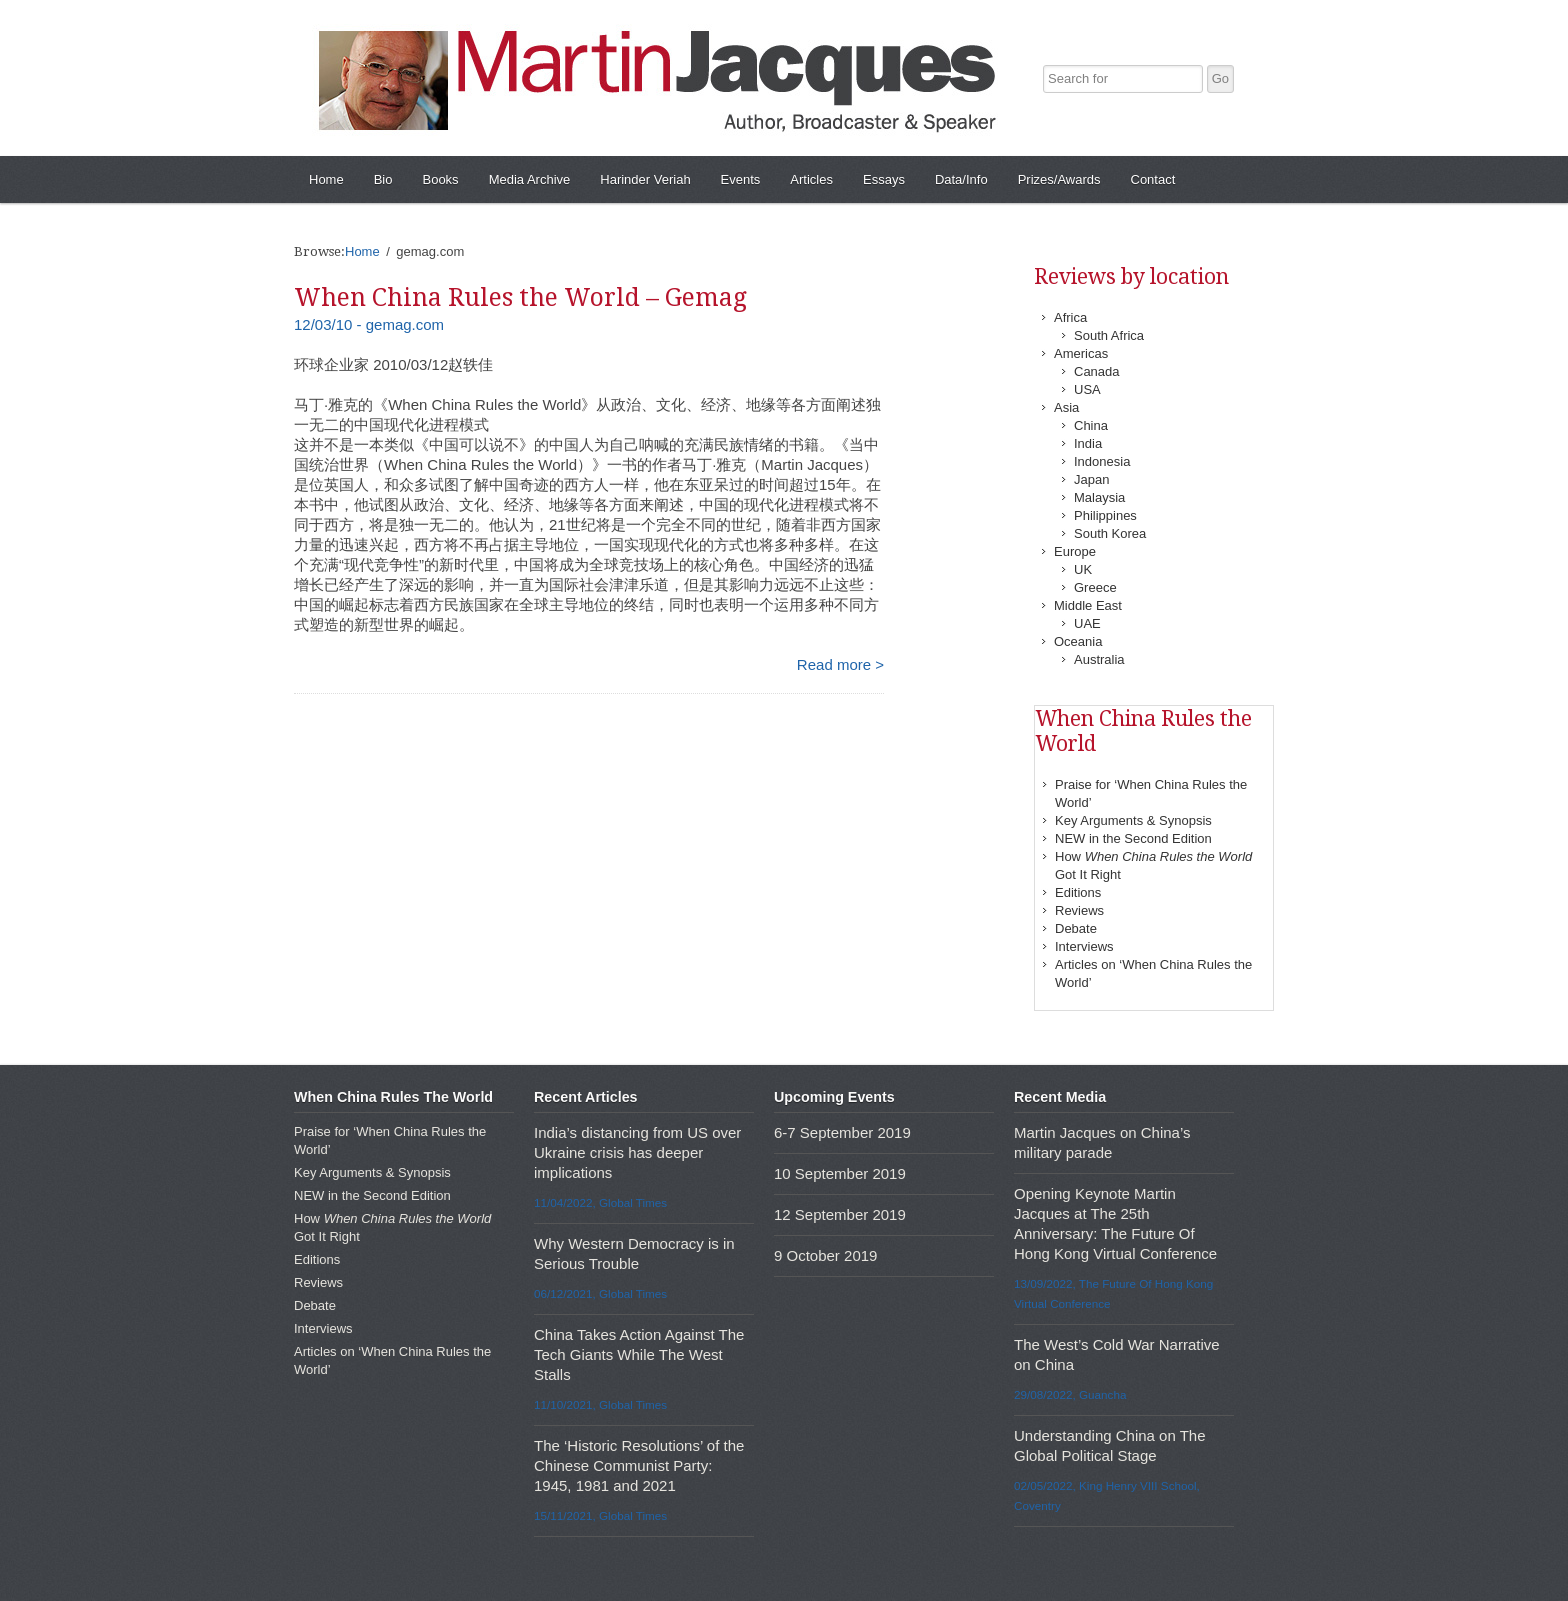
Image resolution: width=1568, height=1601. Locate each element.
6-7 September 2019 (842, 1132)
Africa (1070, 317)
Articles (811, 179)
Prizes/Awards (1059, 179)
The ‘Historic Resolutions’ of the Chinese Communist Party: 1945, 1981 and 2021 (639, 1465)
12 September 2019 (840, 1214)
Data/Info (961, 179)
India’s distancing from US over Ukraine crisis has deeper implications (637, 1152)
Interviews (1084, 946)
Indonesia (1102, 461)
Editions (1078, 892)
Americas (1081, 353)
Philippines (1105, 515)
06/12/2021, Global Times (600, 1293)
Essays (884, 179)
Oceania (1078, 641)
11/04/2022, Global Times (600, 1202)
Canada (1097, 371)
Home (326, 179)
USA (1087, 389)
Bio (383, 179)
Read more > (840, 664)
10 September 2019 (840, 1173)
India (1088, 443)
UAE (1087, 623)
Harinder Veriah (645, 179)
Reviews (1079, 910)
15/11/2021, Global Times (600, 1515)
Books (440, 179)
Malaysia (1099, 497)
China (1091, 425)
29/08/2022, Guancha (1070, 1394)
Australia (1099, 659)
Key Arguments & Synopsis (1133, 820)
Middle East (1088, 605)
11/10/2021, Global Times (600, 1404)
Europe (1075, 551)
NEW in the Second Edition (1133, 838)
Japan (1091, 479)
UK (1083, 569)
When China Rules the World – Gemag (520, 297)
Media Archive (530, 179)
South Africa (1109, 335)
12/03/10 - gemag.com (369, 324)
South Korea (1110, 533)
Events (741, 179)
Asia (1066, 407)
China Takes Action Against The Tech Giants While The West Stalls (639, 1354)
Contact (1153, 179)
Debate (1076, 928)
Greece (1095, 587)
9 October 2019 (825, 1255)
